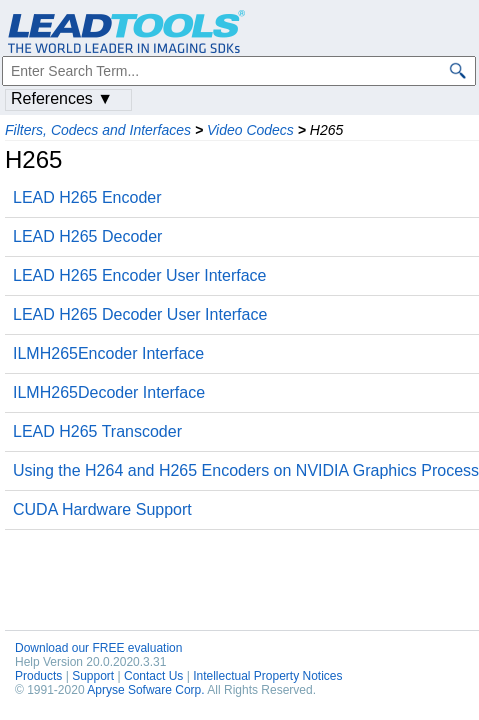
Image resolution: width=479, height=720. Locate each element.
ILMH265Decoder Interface (109, 392)
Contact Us (153, 676)
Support (93, 676)
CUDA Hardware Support (102, 509)
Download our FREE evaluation (98, 648)
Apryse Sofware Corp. (145, 690)
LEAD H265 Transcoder (97, 431)
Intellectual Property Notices (267, 676)
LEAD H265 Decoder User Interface (140, 314)
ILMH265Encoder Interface (108, 353)
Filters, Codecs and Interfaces (98, 130)
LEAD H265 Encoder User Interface (139, 275)
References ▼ (62, 98)
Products (38, 676)
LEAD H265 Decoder (87, 236)
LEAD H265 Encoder (87, 197)
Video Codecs (250, 130)
